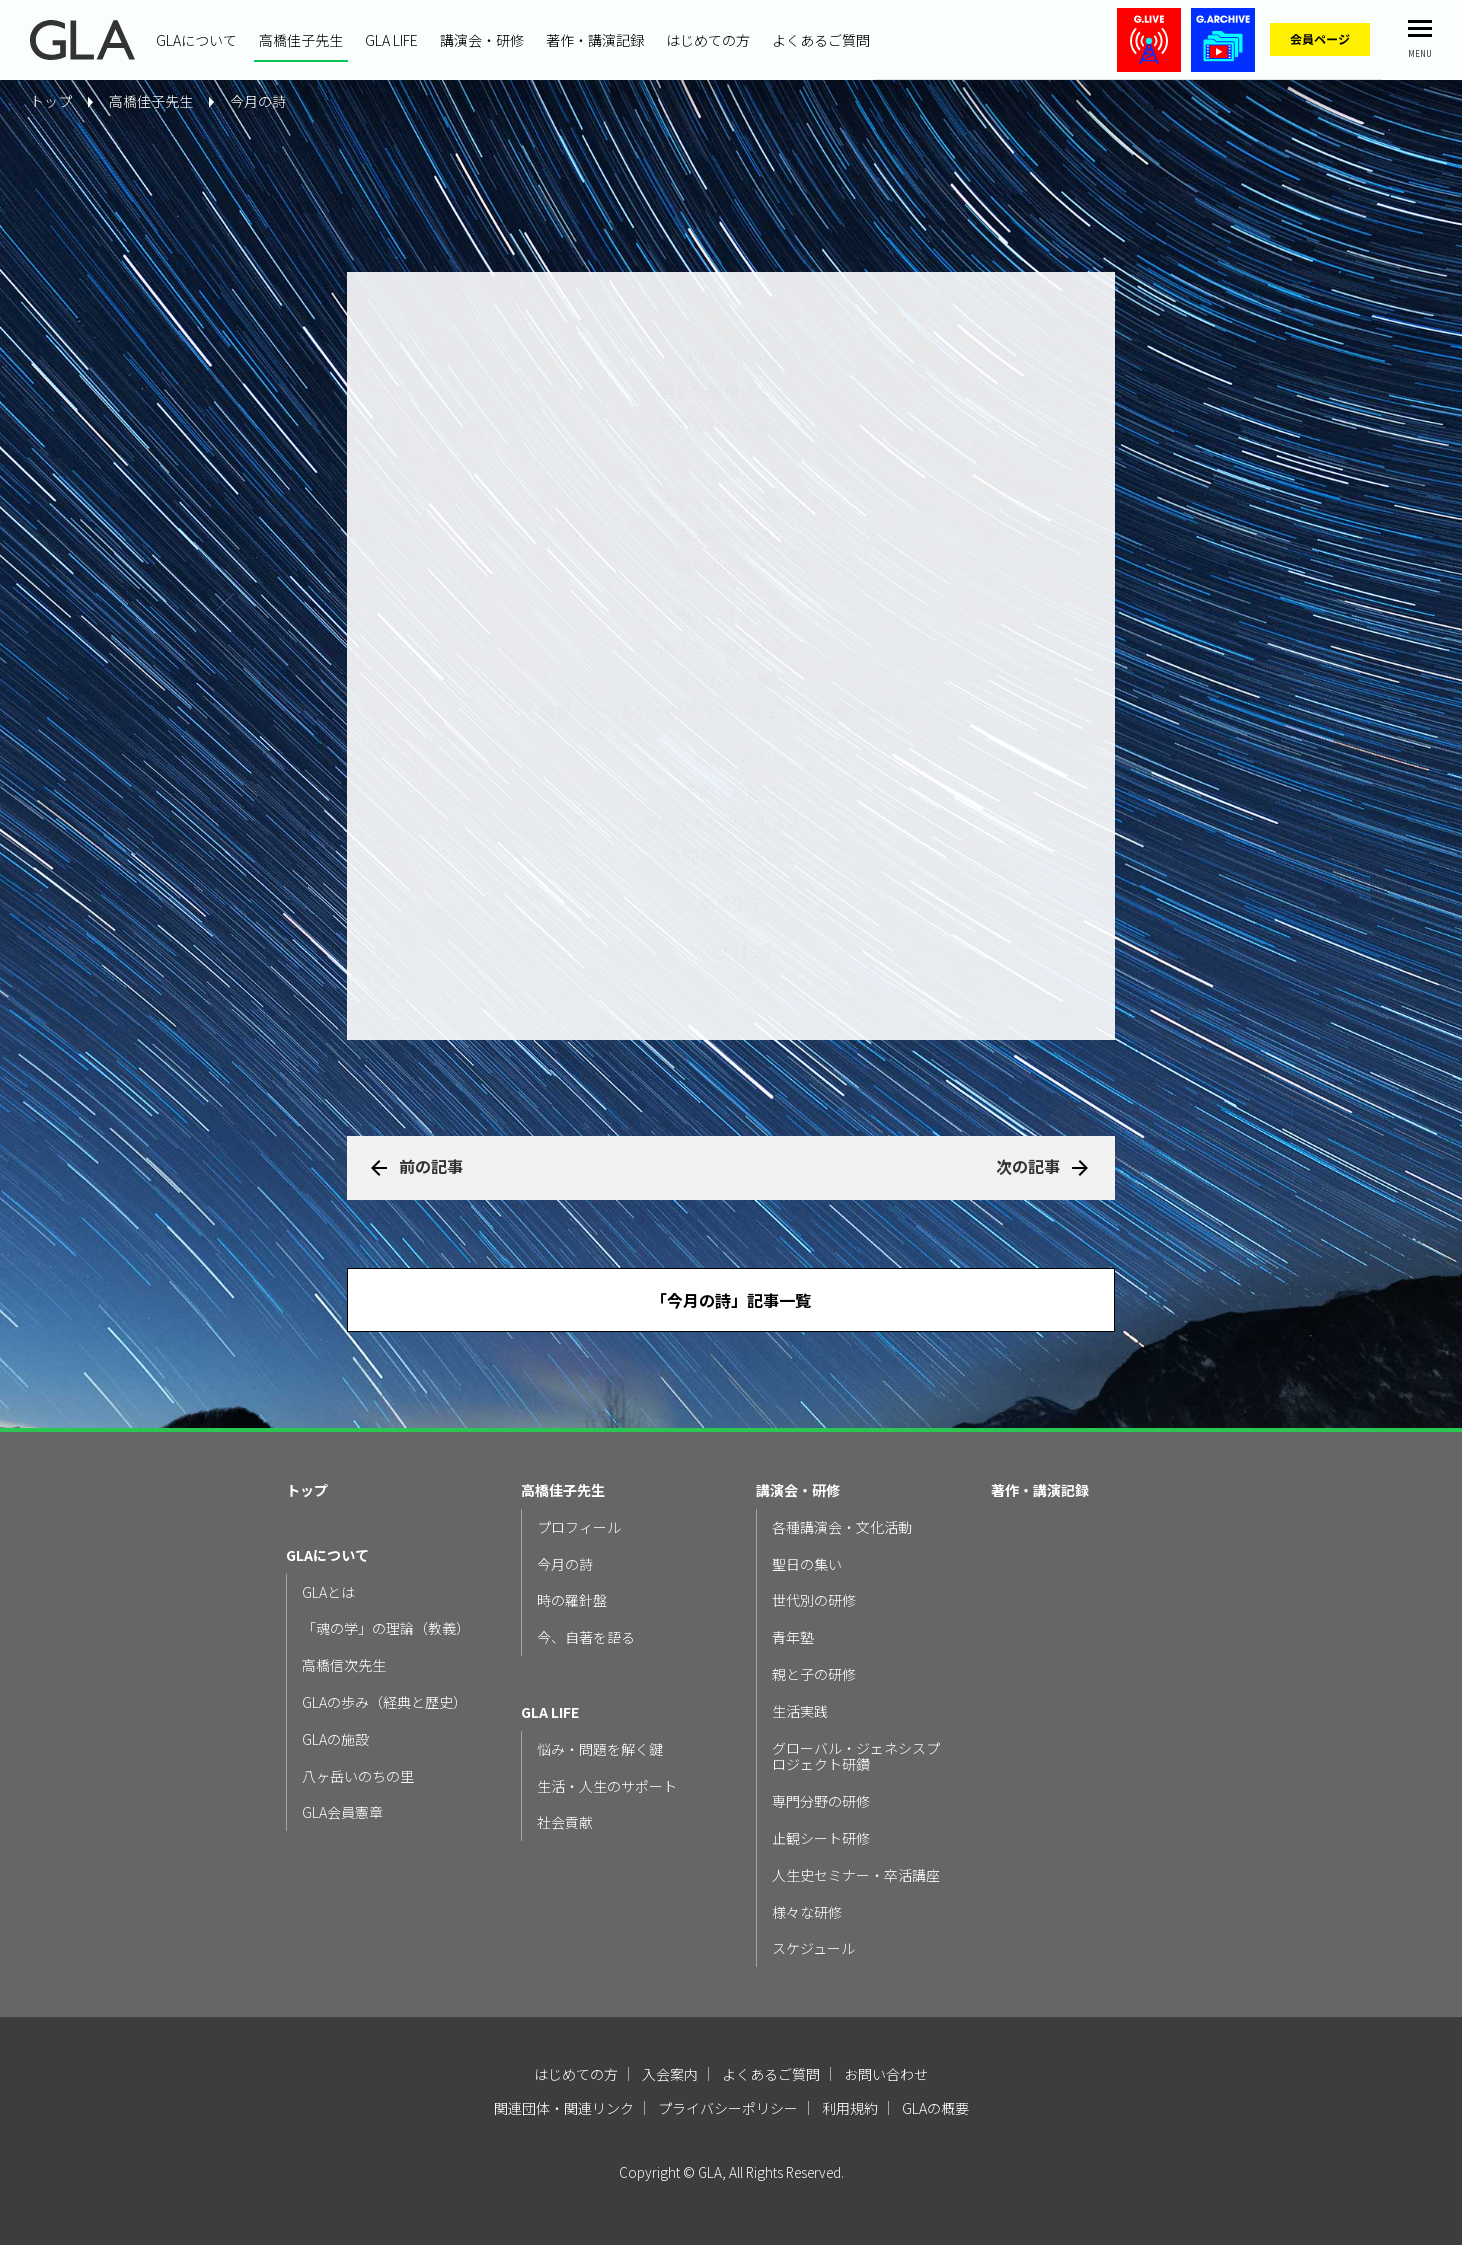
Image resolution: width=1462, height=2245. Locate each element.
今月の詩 (258, 101)
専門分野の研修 (821, 1801)
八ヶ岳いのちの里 (358, 1776)
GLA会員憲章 (342, 1812)
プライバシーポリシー (728, 2108)
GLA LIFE (391, 40)
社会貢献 (565, 1822)
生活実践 (800, 1711)
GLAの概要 (935, 2108)
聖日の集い (807, 1564)
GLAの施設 (335, 1739)
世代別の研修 (814, 1600)
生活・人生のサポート (607, 1786)
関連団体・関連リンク (564, 2108)
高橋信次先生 (344, 1665)
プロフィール (579, 1527)
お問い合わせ (886, 2074)
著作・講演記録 (595, 40)
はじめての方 (708, 40)
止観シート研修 (821, 1838)
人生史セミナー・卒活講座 (856, 1875)
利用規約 (850, 2108)
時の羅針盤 (572, 1600)
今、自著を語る (586, 1637)
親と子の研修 (814, 1674)
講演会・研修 (482, 40)
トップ (307, 1490)
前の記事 (431, 1166)
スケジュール (813, 1948)
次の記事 (1028, 1166)
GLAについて (196, 40)
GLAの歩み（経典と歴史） (384, 1702)
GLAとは (328, 1592)
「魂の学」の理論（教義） (386, 1628)
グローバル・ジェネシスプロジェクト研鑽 (856, 1757)
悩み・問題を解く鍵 (600, 1749)
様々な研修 (807, 1912)
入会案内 (670, 2074)
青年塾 (793, 1637)
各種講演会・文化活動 (842, 1527)
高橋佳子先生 (301, 40)
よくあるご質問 (821, 40)
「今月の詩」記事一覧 (731, 1300)
